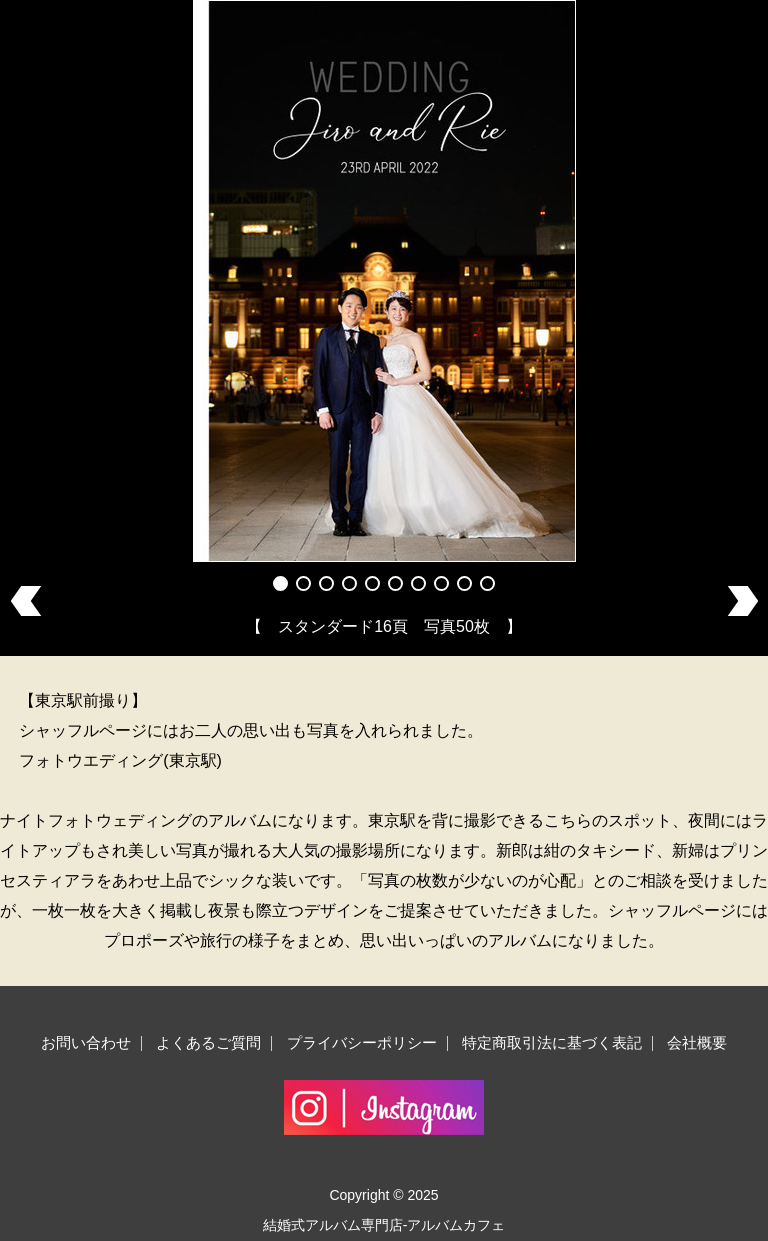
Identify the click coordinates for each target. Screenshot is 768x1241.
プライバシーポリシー (362, 1042)
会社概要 (697, 1042)
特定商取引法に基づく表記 (552, 1042)
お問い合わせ (86, 1042)
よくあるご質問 (208, 1042)
